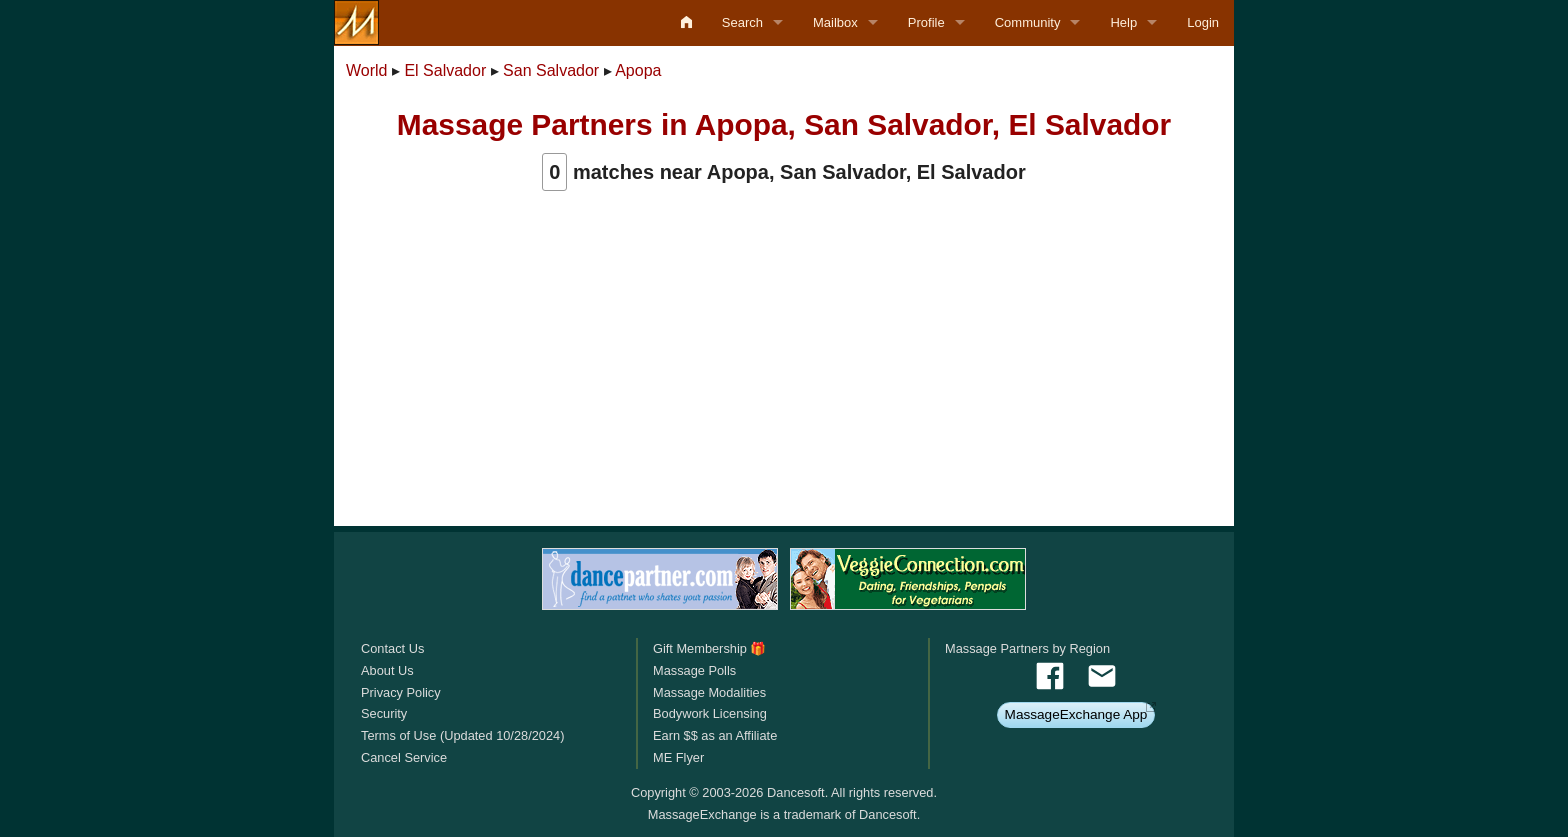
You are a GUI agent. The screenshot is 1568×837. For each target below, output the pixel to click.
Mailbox (835, 22)
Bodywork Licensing (710, 713)
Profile (926, 22)
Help (1123, 22)
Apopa (638, 70)
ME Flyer (678, 757)
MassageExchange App (1076, 714)
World (367, 70)
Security (384, 713)
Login (1203, 22)
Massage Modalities (709, 692)
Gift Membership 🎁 (709, 648)
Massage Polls (694, 670)
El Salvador (445, 70)
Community (1028, 22)
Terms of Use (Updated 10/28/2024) (462, 735)
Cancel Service (404, 757)
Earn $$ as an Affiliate (715, 735)
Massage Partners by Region (1027, 648)
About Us (387, 670)
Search (742, 22)
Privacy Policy (401, 692)
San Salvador (551, 70)
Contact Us (392, 648)
